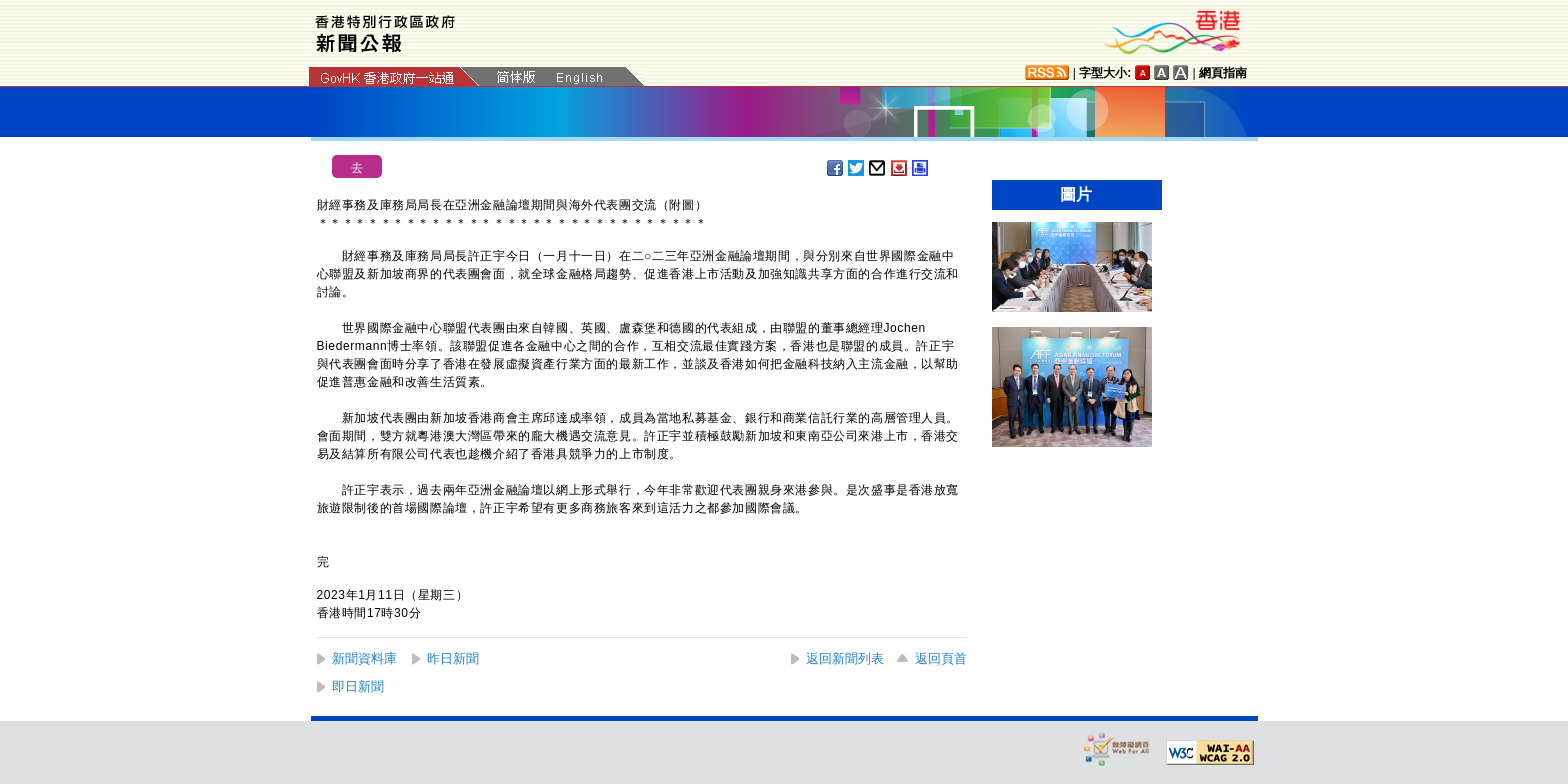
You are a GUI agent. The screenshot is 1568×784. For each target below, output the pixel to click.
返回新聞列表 (845, 658)
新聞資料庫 (364, 658)
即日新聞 (358, 686)
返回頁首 (941, 658)
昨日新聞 (453, 658)
